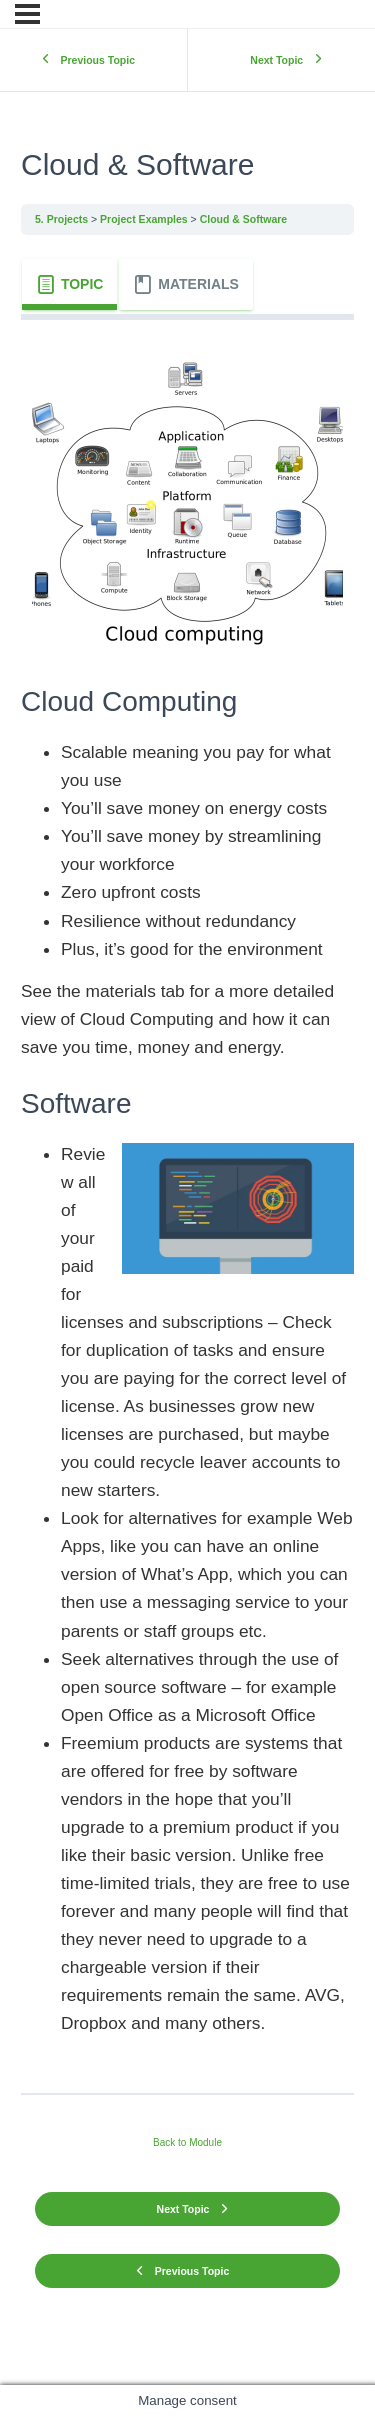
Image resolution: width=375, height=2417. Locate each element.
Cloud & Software (244, 219)
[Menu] (27, 14)
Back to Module (187, 2142)
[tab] (69, 284)
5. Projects (61, 219)
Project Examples (144, 219)
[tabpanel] (187, 1199)
